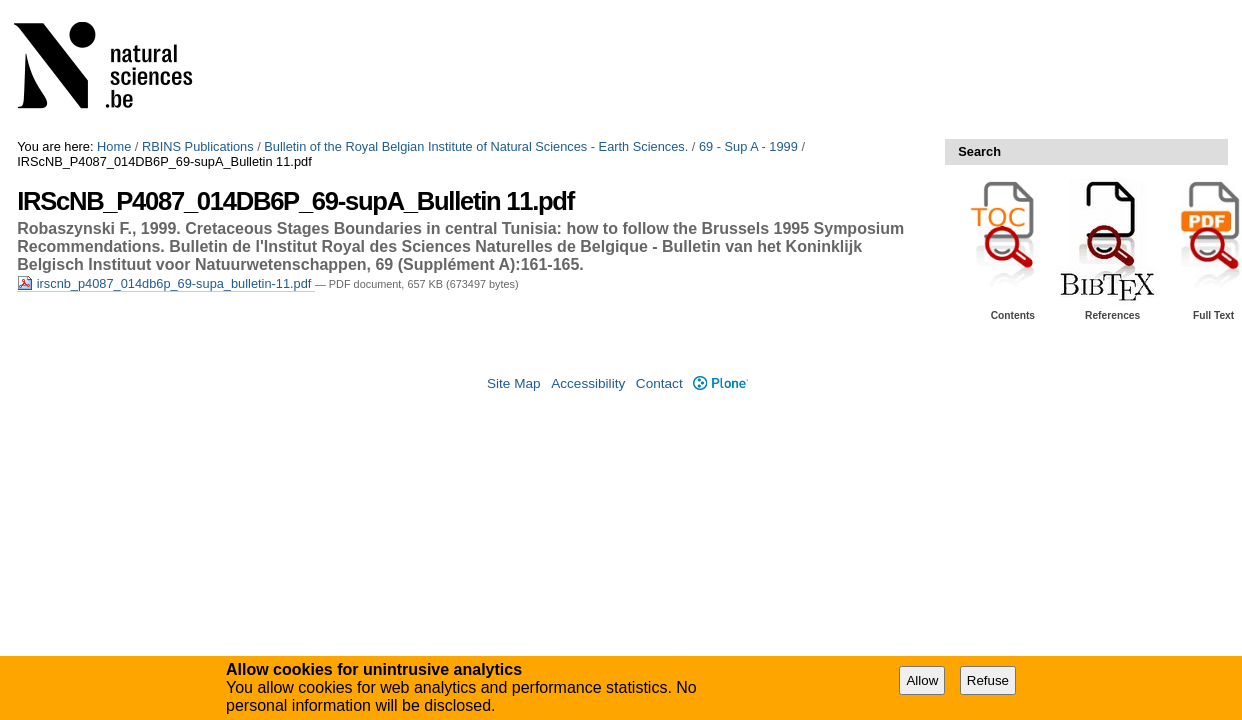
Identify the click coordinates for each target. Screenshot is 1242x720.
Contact (659, 383)
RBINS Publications (198, 146)
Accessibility (588, 383)
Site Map (514, 383)
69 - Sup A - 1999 (748, 146)
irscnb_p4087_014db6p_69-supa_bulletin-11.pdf (166, 283)
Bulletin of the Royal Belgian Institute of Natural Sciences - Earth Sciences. (476, 146)
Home (114, 146)
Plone (720, 383)
